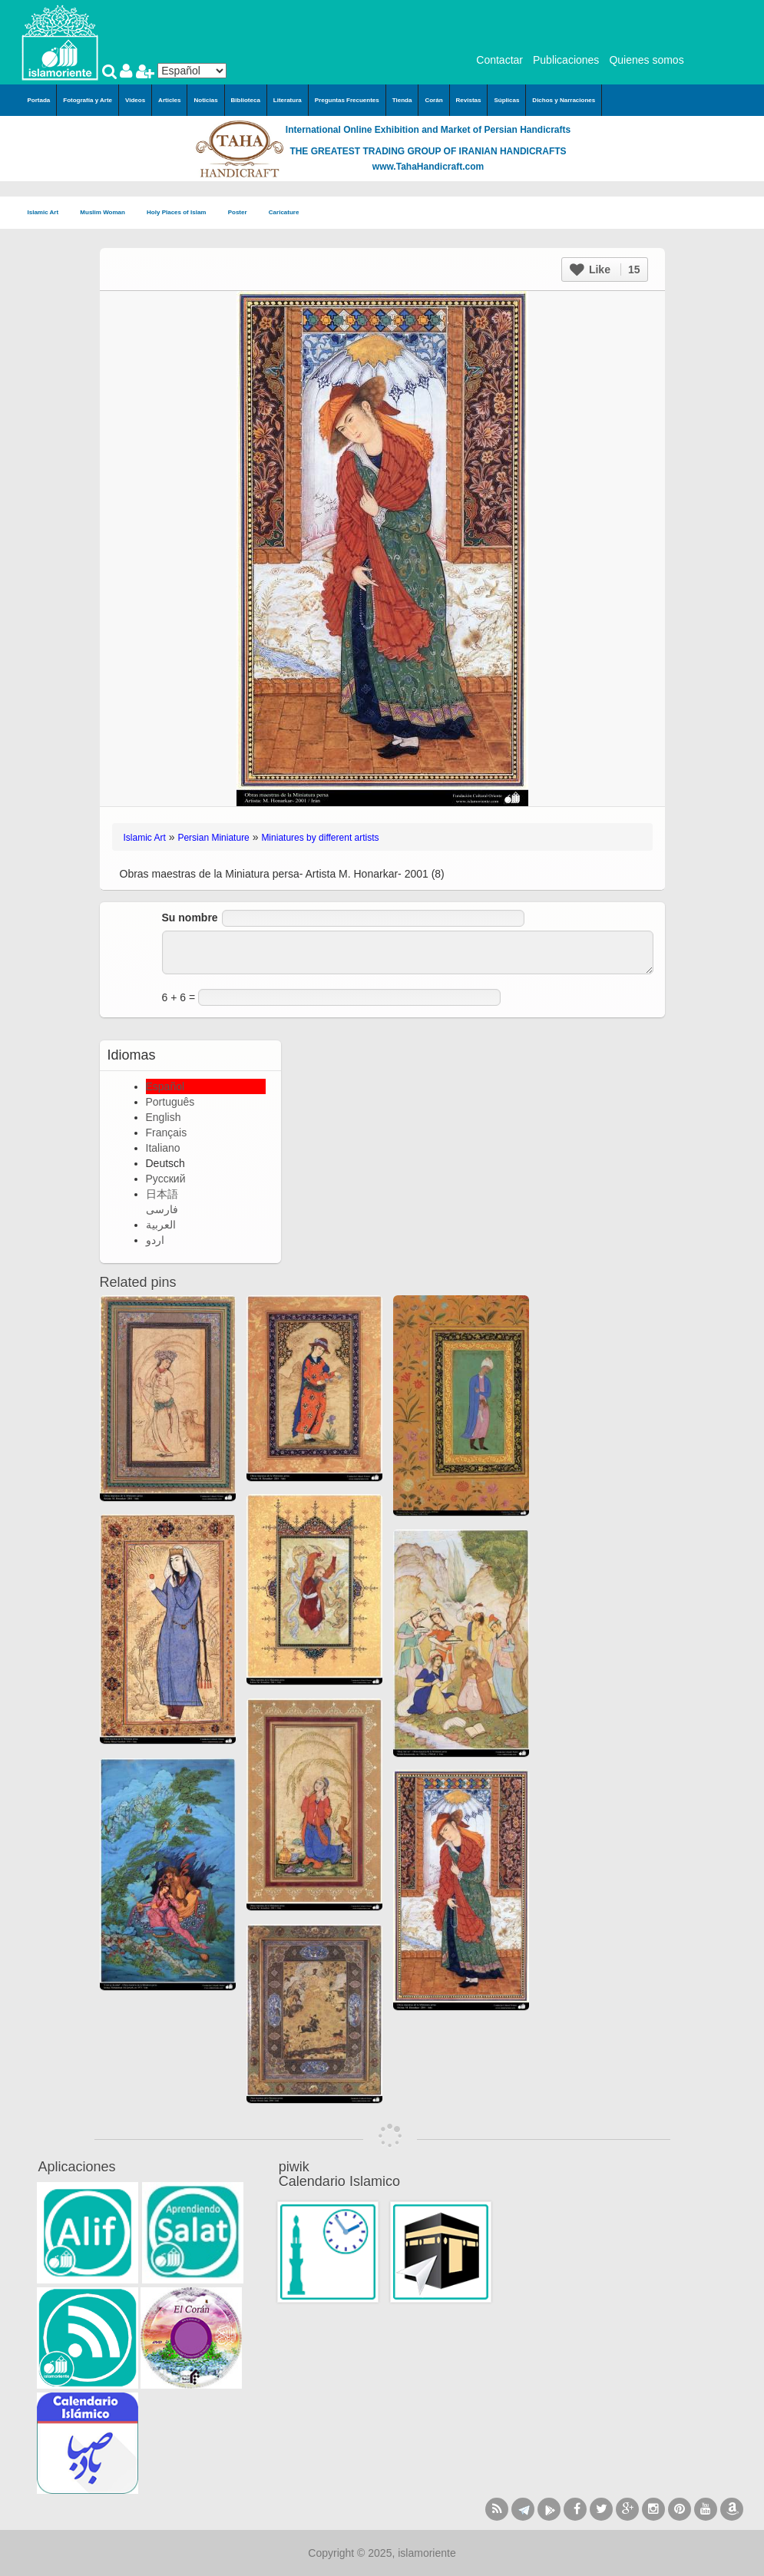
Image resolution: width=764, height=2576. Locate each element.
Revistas (468, 100)
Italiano (163, 1148)
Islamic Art (48, 213)
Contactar (499, 60)
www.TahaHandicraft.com (428, 166)
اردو (155, 1240)
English (163, 1117)
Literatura (287, 100)
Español (165, 1086)
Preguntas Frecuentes (347, 100)
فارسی (162, 1209)
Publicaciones (566, 60)
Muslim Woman (107, 213)
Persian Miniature (213, 837)
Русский (166, 1178)
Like (605, 269)
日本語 (162, 1194)
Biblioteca (245, 100)
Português (170, 1102)
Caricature (284, 212)
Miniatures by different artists (320, 837)
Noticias (205, 100)
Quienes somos (646, 60)
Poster (242, 213)
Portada (39, 100)
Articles (169, 100)
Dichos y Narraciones (563, 100)
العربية (161, 1225)
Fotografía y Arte (87, 100)
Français (166, 1132)
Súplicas (506, 100)
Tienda (402, 100)
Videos (135, 100)
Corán (433, 100)
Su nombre (190, 917)
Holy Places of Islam (181, 213)
